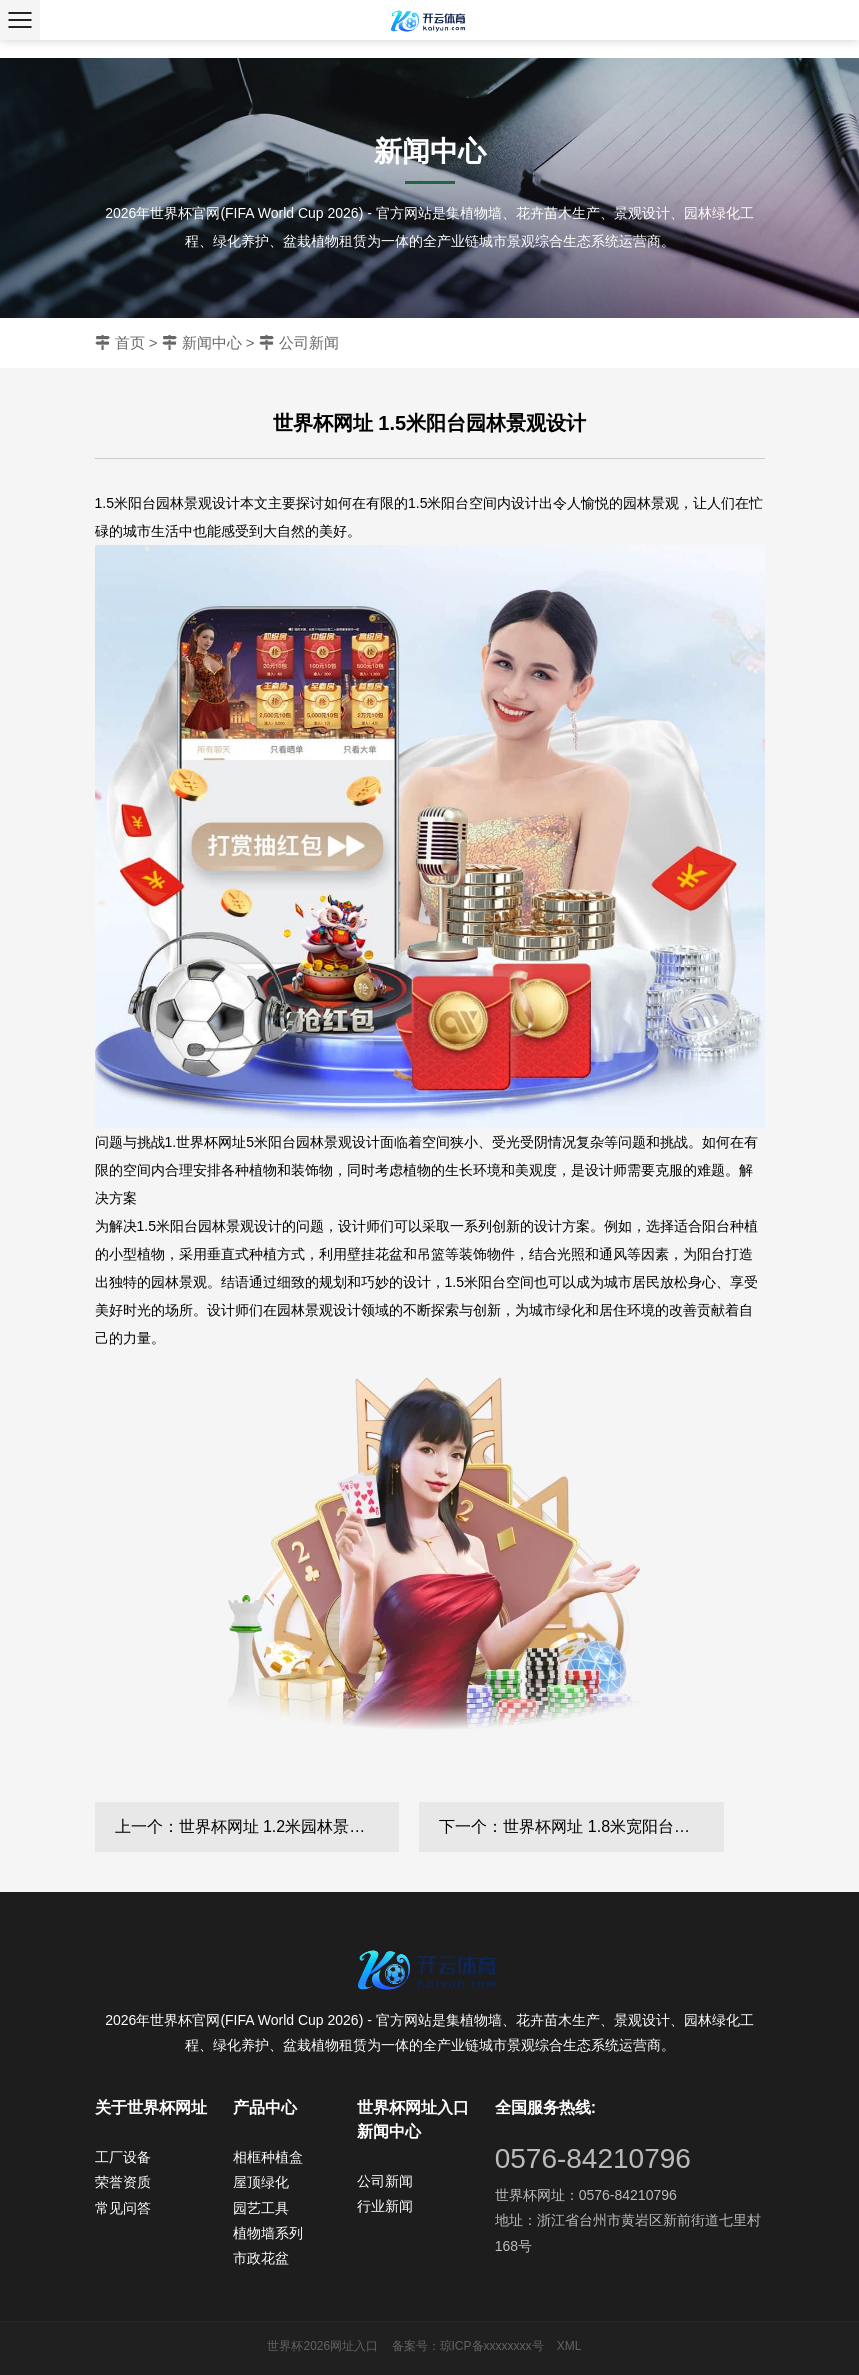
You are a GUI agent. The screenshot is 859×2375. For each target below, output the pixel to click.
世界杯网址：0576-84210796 (586, 2195)
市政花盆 (261, 2258)
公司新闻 (309, 342)
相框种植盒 (268, 2157)
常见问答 (123, 2208)
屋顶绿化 (261, 2182)
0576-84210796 (593, 2158)
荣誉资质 (123, 2182)
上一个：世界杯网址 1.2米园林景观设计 (256, 1826)
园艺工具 (261, 2208)
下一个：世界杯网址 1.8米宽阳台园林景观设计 (581, 1826)
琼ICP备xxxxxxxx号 (492, 2346)
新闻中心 (212, 342)
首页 (130, 342)
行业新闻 (385, 2206)
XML (569, 2346)
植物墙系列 (268, 2233)
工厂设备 (123, 2157)
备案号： (416, 2346)
